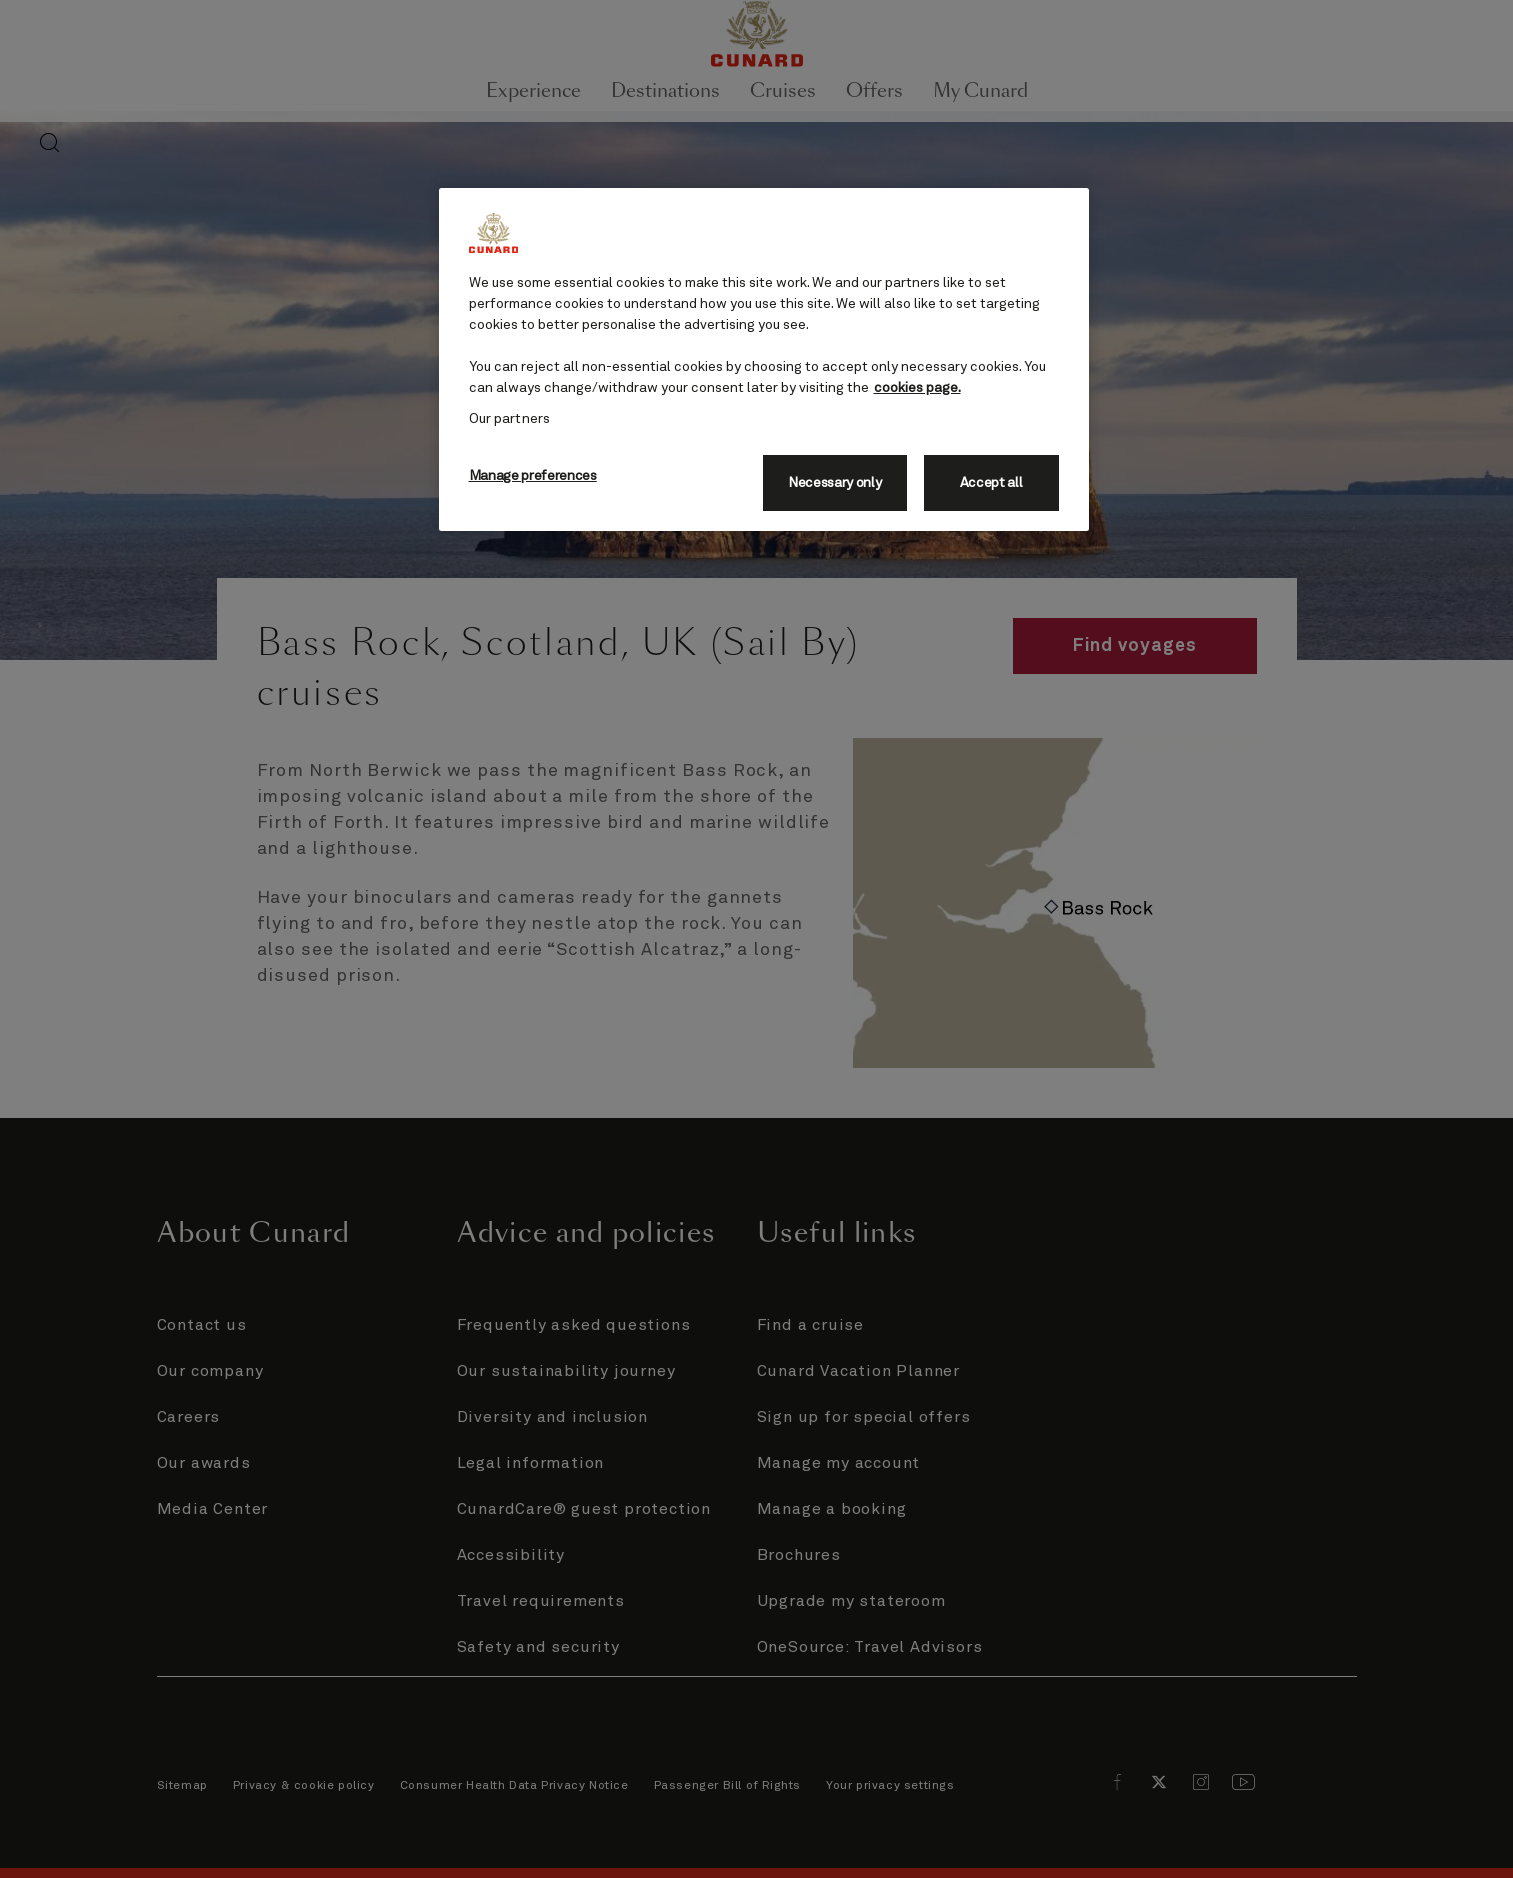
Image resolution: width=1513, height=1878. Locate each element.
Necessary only (835, 483)
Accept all (991, 483)
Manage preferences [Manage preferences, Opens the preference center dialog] (533, 476)
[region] (764, 359)
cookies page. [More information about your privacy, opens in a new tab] (917, 388)
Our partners (510, 419)
